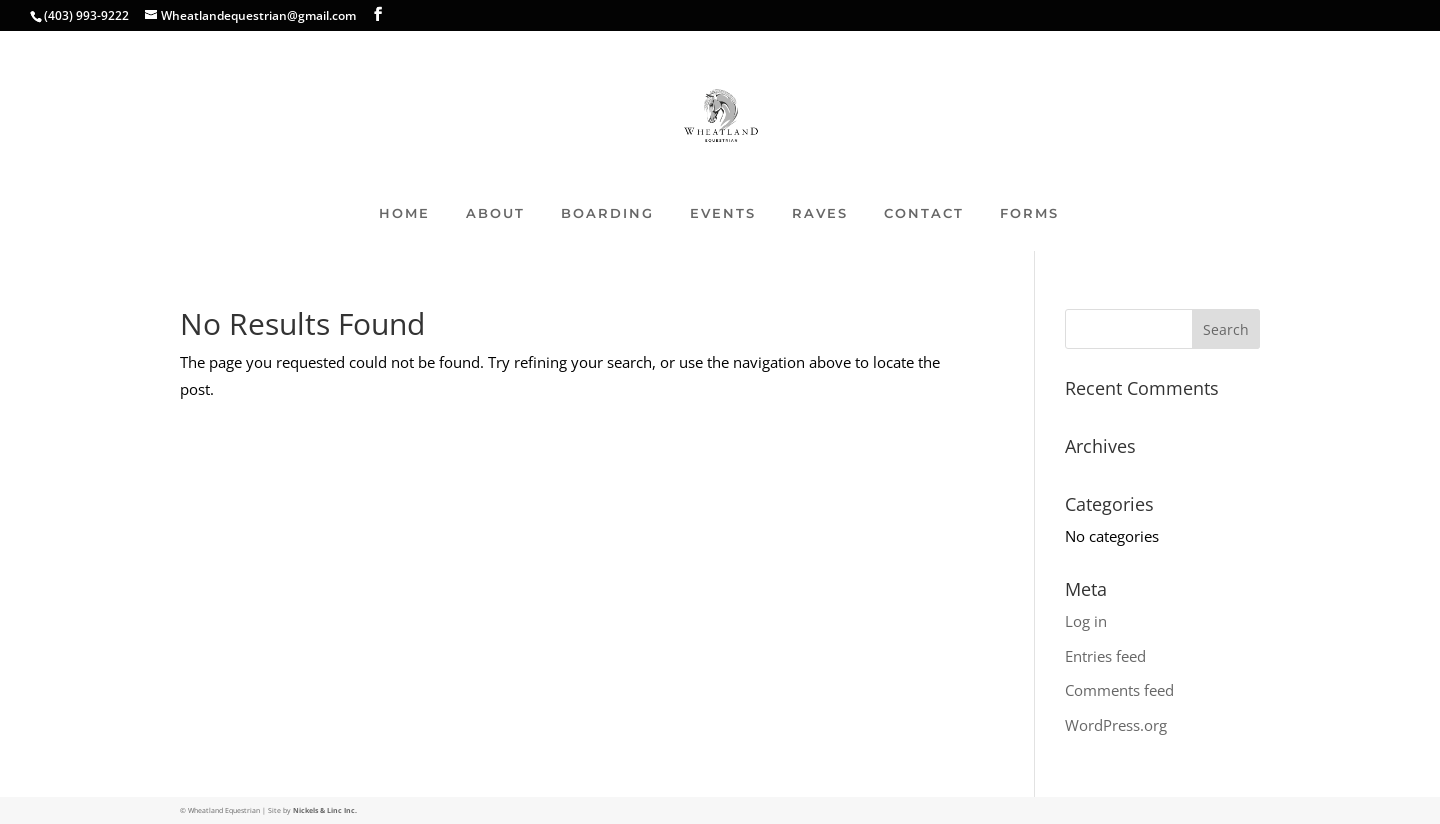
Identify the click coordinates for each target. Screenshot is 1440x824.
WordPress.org (1116, 725)
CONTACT (924, 213)
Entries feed (1105, 656)
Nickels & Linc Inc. (325, 810)
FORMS (1029, 213)
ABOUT (495, 213)
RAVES (820, 213)
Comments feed (1119, 690)
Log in (1086, 621)
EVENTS (723, 213)
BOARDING (607, 213)
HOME (404, 213)
